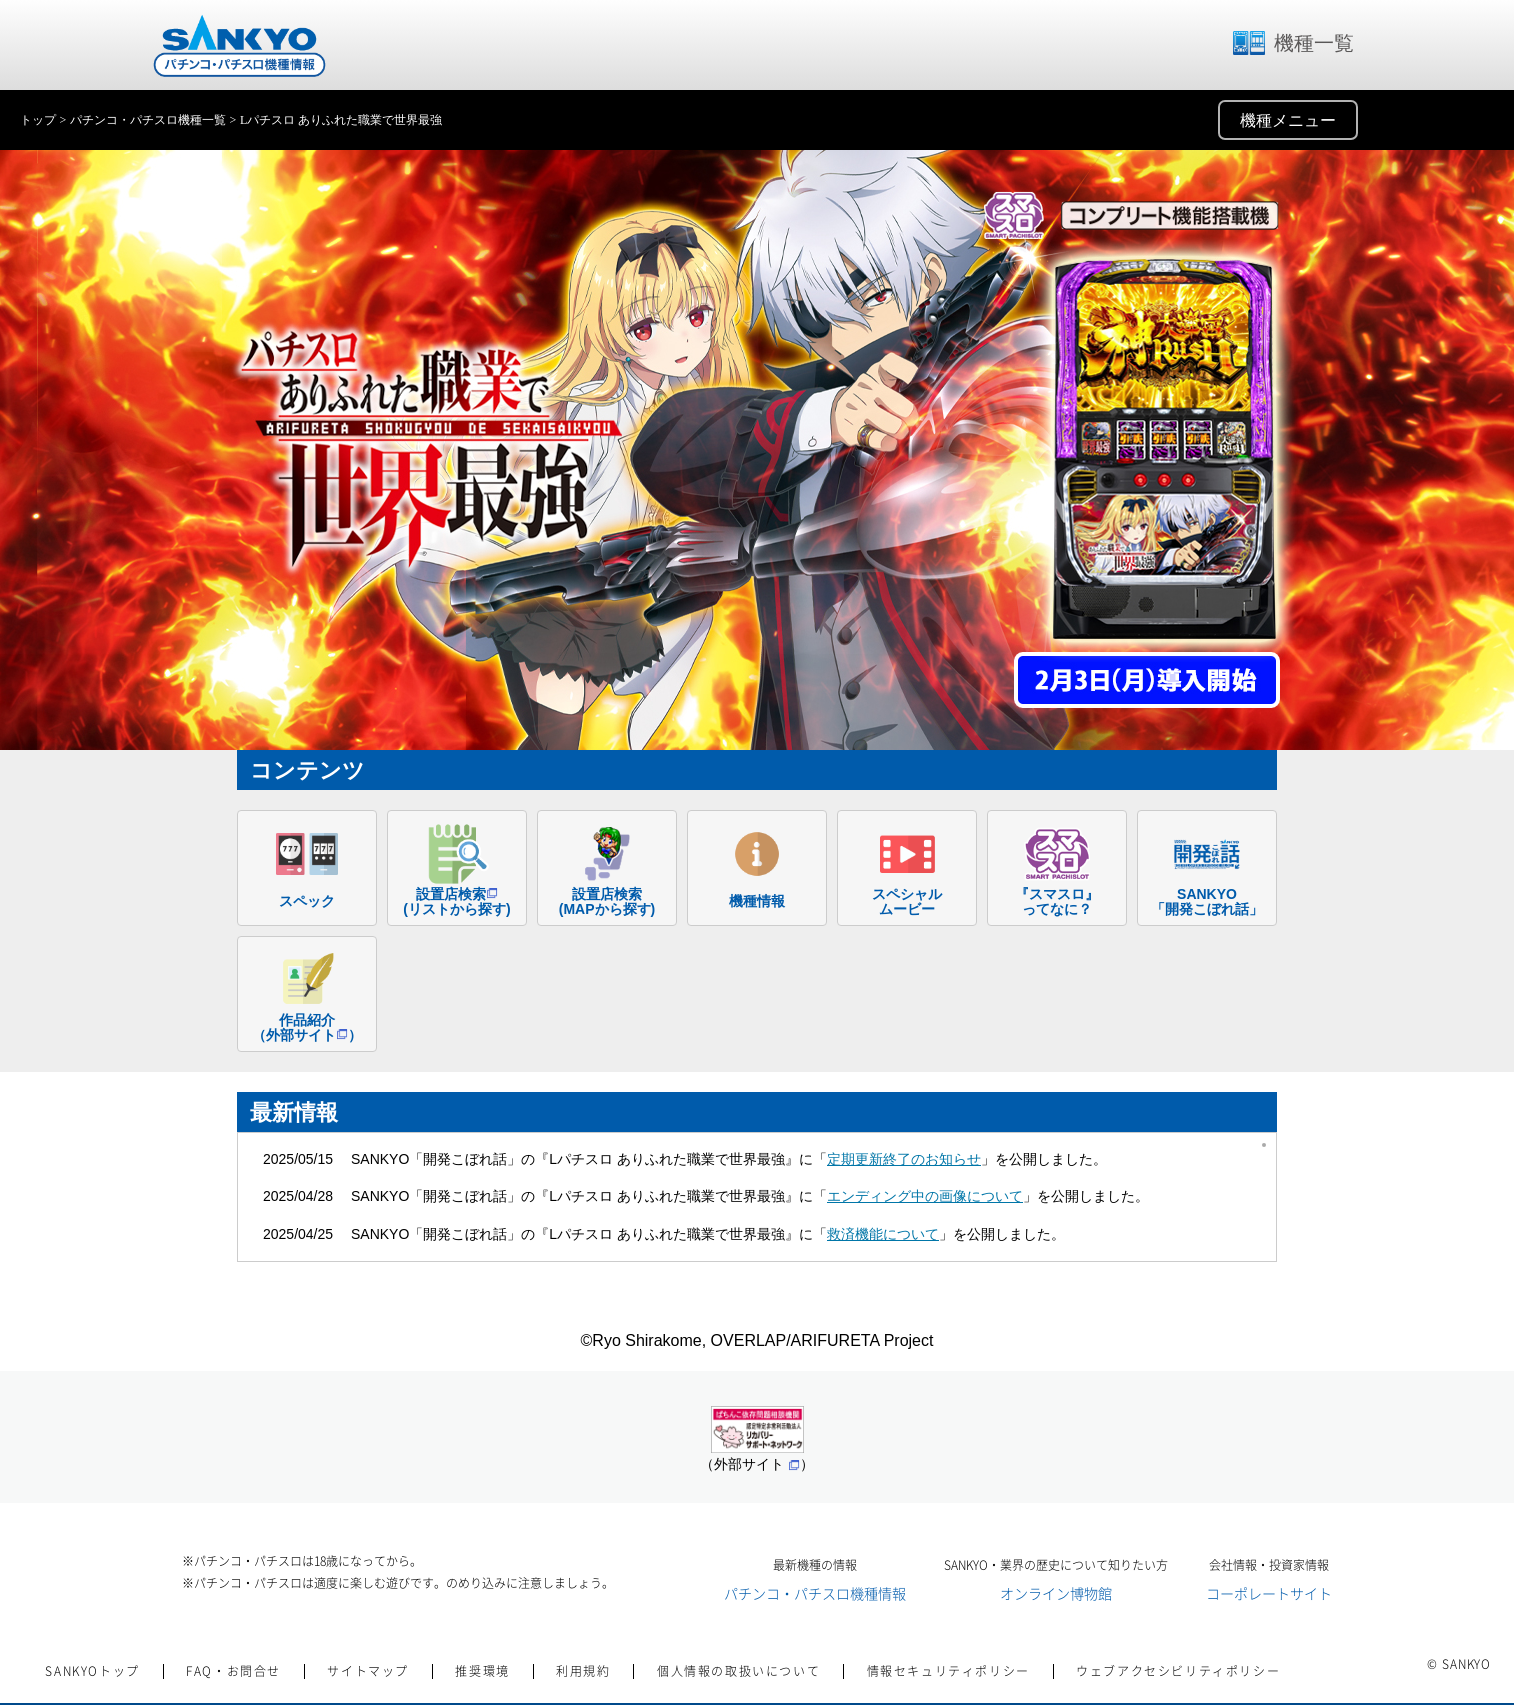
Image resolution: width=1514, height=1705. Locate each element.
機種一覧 (1292, 43)
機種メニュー (1288, 120)
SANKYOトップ (92, 1671)
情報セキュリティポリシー (948, 1671)
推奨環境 (482, 1671)
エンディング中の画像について (925, 1196)
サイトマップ (368, 1671)
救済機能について (883, 1234)
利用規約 (583, 1671)
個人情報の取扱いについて (738, 1671)
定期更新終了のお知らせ (904, 1159)
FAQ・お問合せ (233, 1671)
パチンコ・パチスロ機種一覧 (148, 120)
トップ (38, 120)
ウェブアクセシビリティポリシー (1178, 1671)
